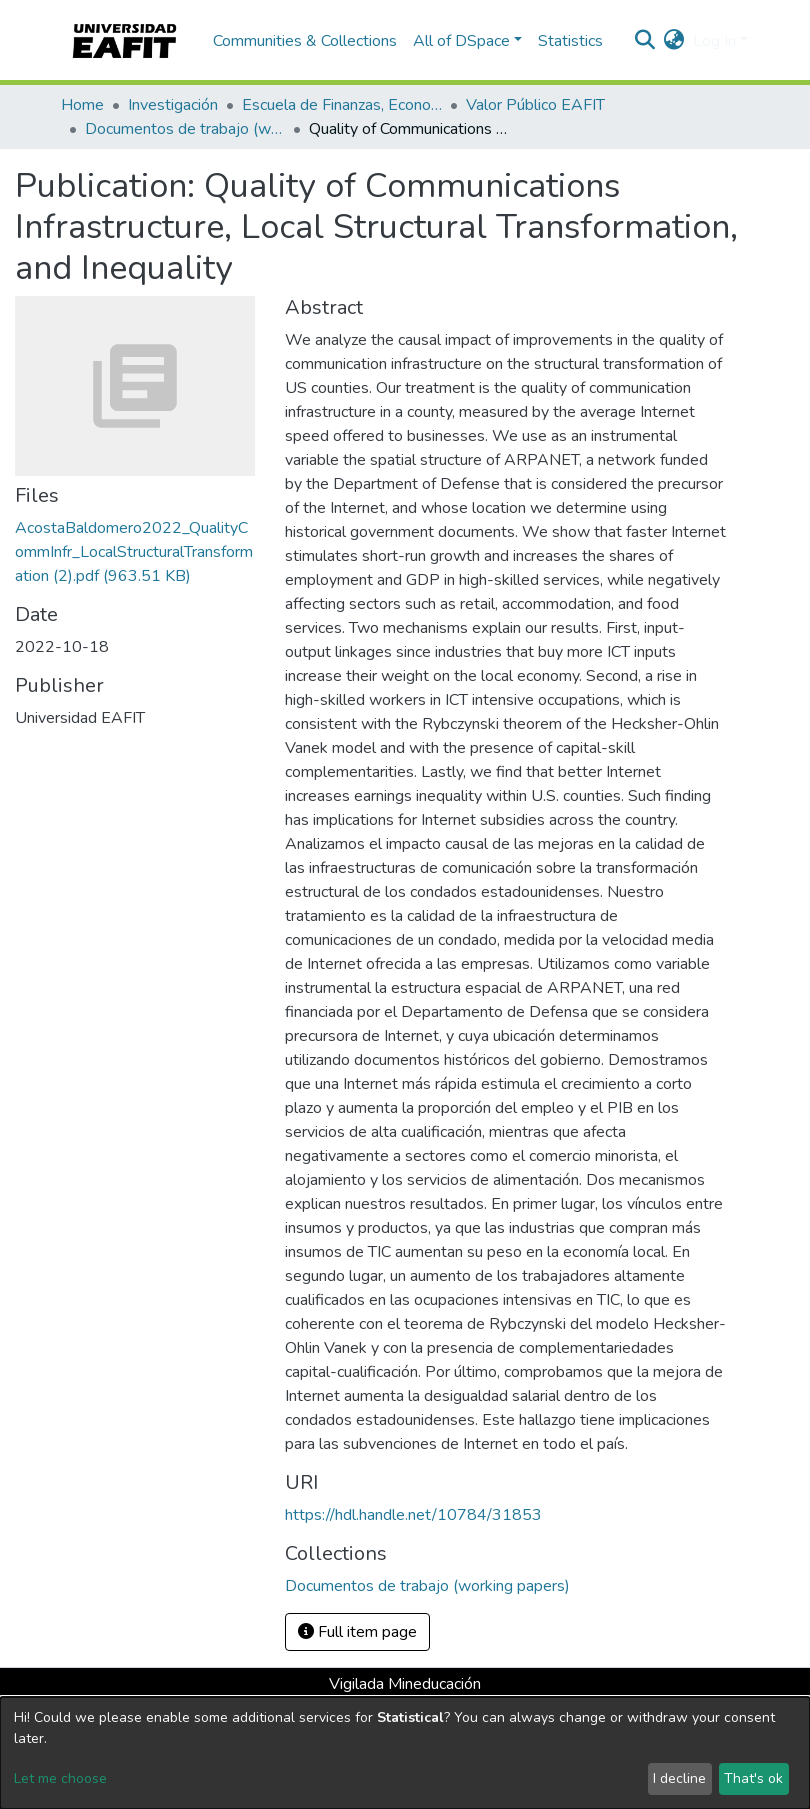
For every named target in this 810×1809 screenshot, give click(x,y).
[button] (674, 41)
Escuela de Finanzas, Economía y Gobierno (342, 105)
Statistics (570, 41)
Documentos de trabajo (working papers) (185, 129)
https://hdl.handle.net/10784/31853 (413, 1515)
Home (82, 105)
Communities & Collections (305, 41)
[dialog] (405, 1753)
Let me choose (60, 1778)
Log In (714, 41)
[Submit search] (645, 41)
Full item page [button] (357, 1632)
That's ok (753, 1778)
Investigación (173, 105)
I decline (679, 1778)
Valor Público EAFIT (535, 105)
